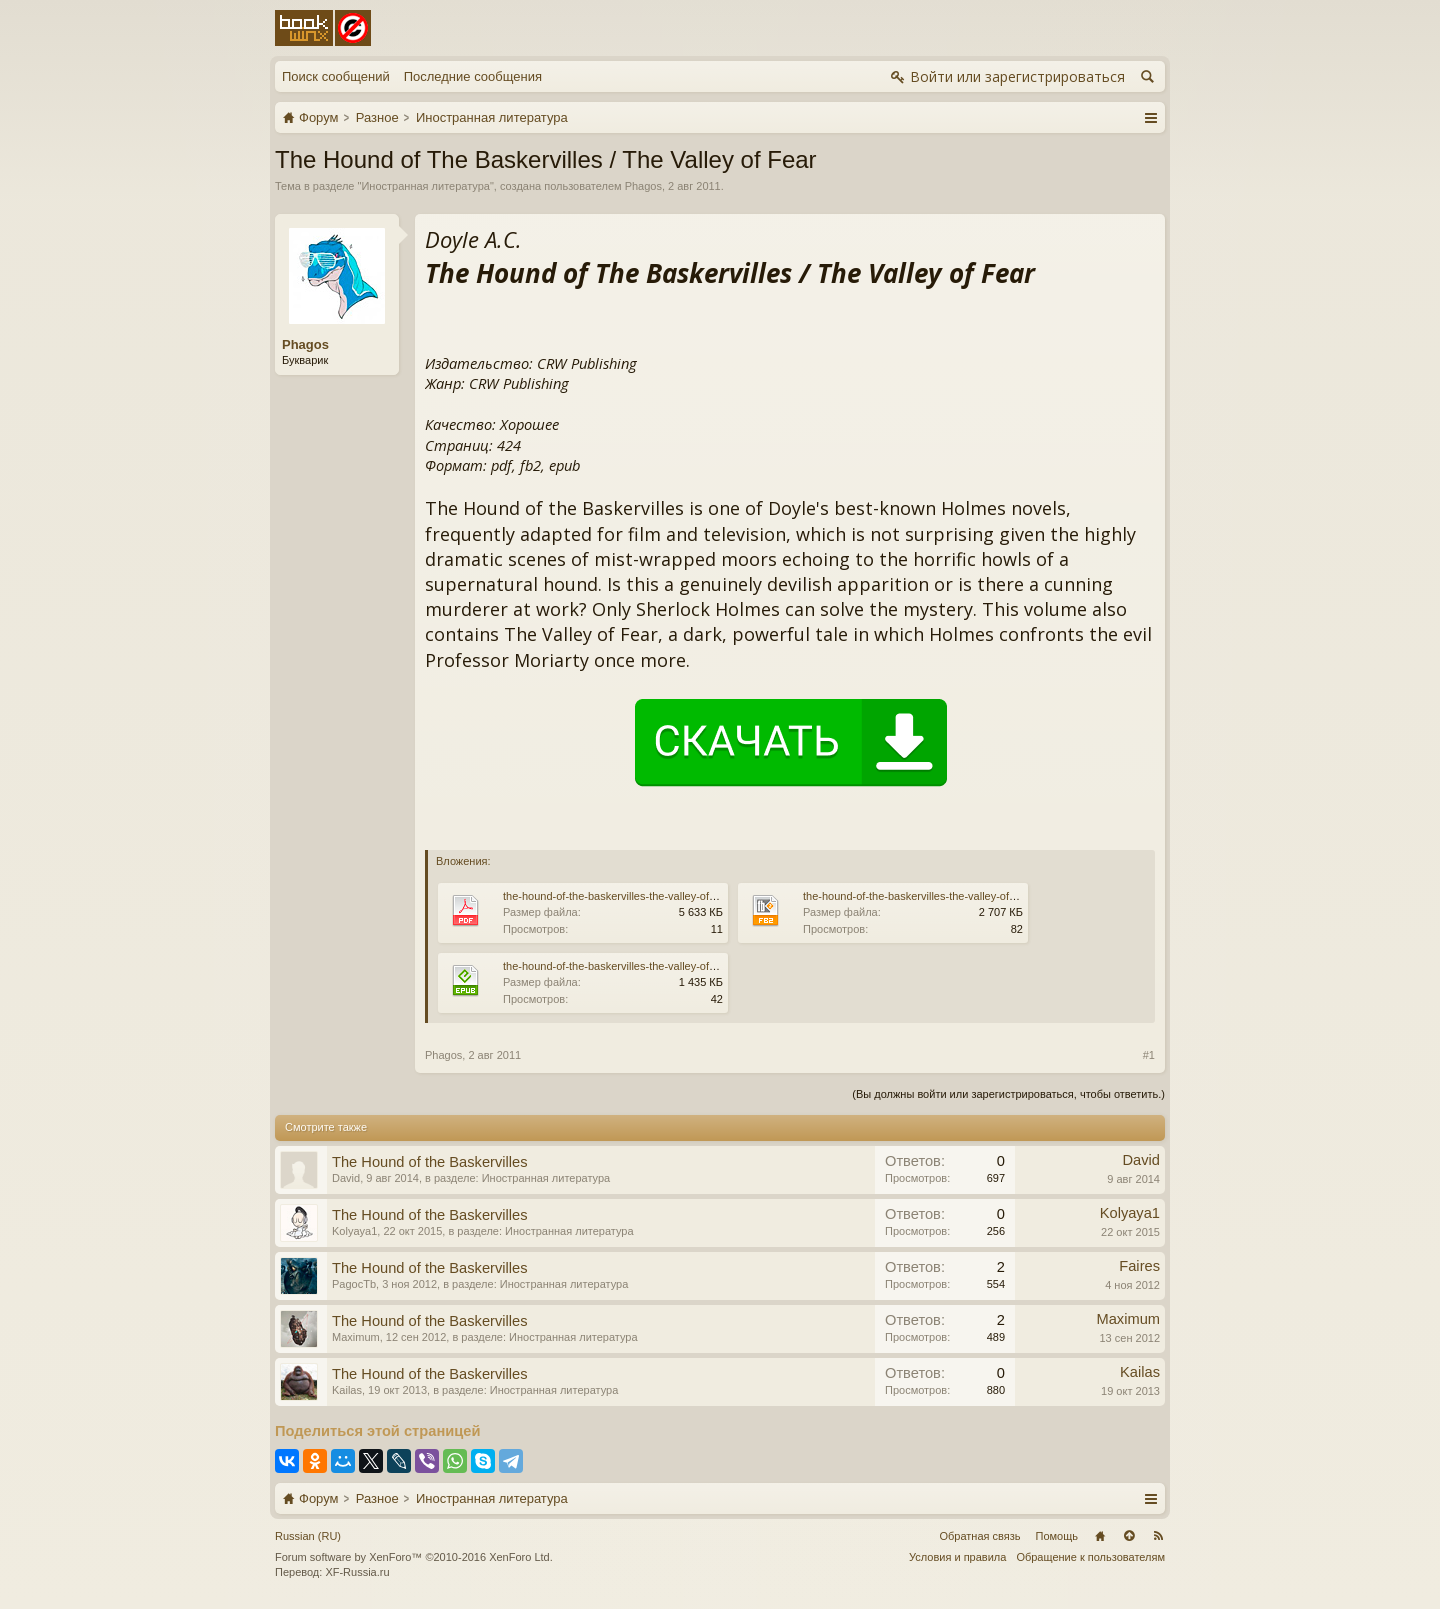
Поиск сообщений (336, 76)
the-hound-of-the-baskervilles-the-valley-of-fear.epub (631, 966)
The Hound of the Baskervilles (430, 1162)
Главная (1100, 1536)
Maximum (356, 1337)
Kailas (347, 1390)
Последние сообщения (473, 76)
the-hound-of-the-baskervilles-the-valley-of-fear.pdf (626, 896)
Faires (1139, 1266)
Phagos (643, 186)
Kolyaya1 (354, 1231)
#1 (1149, 1055)
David (346, 1178)
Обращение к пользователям (1090, 1557)
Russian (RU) (308, 1536)
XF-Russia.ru (357, 1572)
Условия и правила (957, 1557)
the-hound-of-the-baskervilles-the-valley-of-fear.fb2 (926, 896)
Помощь (1057, 1536)
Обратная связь (979, 1536)
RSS (1158, 1536)
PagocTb (354, 1284)
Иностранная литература (425, 186)
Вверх (1129, 1536)
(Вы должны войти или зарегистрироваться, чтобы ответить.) (1008, 1094)
